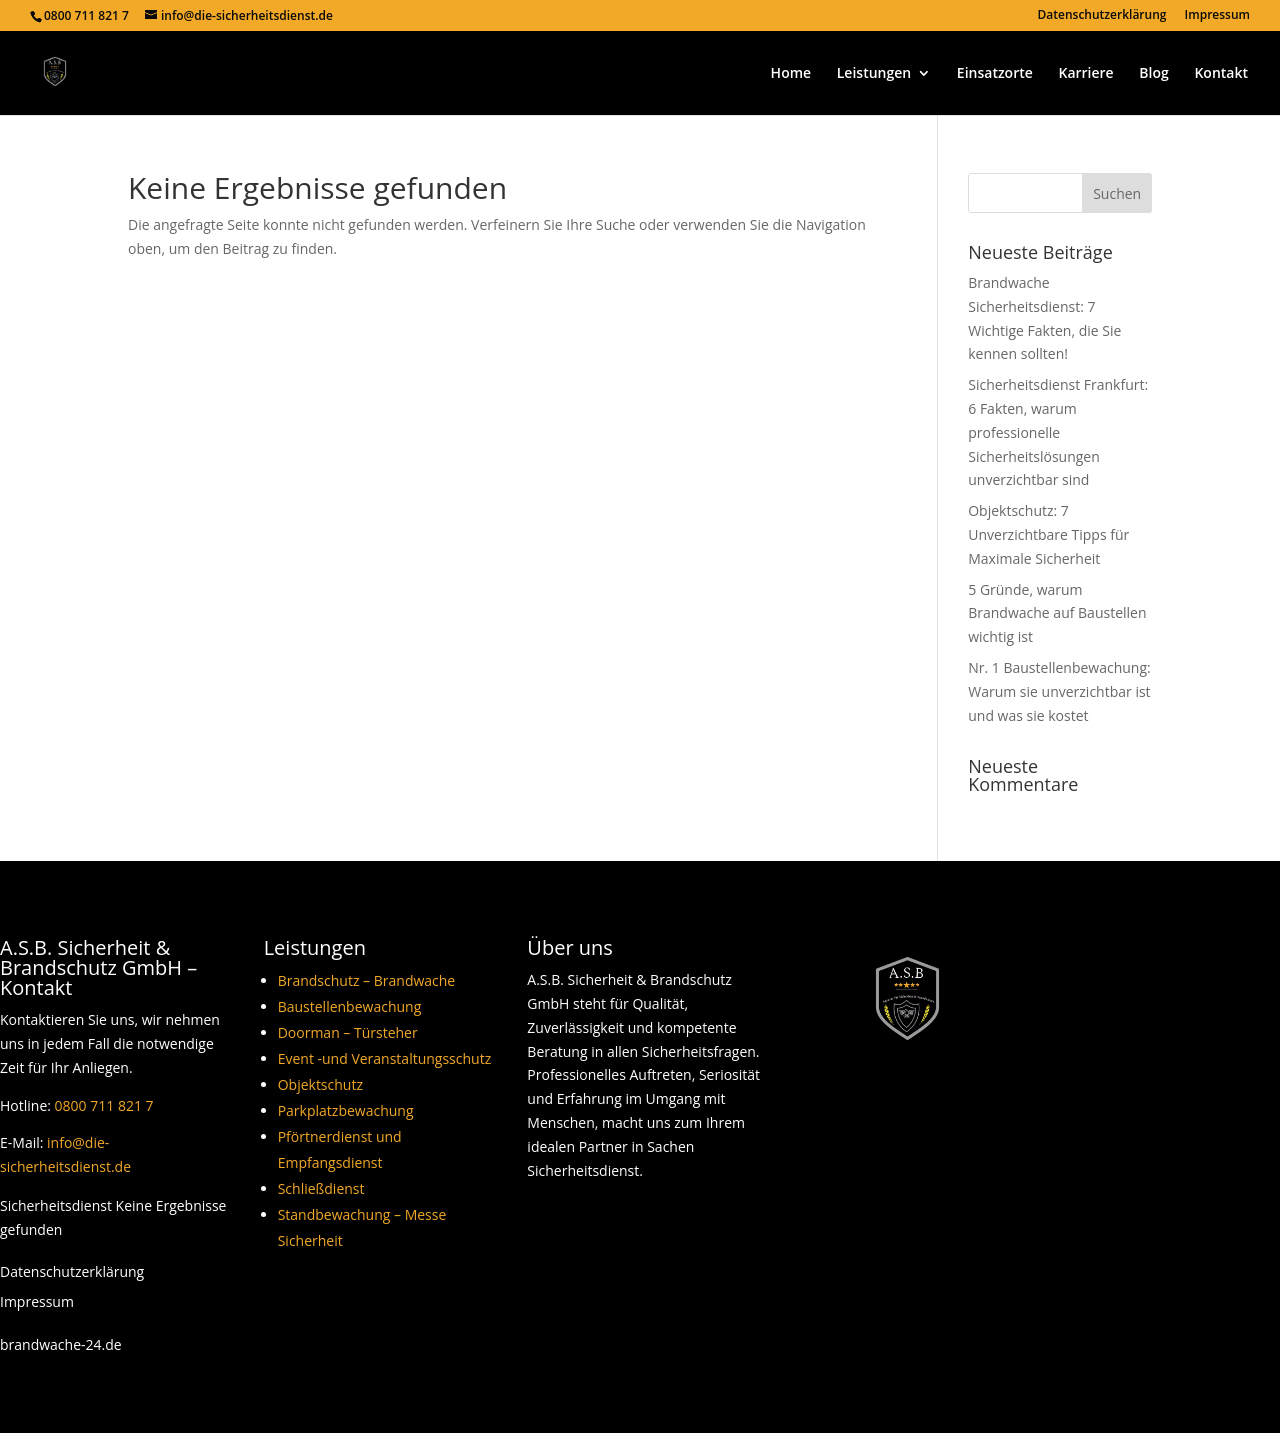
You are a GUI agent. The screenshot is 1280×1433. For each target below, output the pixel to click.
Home (791, 74)
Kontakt (1221, 74)
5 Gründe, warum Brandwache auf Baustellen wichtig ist (1057, 613)
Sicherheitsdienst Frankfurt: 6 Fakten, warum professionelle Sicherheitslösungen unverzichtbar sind (1058, 432)
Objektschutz (320, 1084)
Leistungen (874, 74)
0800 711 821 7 (104, 1105)
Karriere (1085, 74)
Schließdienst (321, 1188)
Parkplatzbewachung (346, 1110)
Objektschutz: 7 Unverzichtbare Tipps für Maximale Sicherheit (1048, 534)
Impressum (1217, 16)
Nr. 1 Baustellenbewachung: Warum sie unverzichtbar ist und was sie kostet (1059, 691)
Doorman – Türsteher (348, 1032)
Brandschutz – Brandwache (367, 980)
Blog (1153, 74)
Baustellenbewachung (350, 1006)
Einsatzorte (995, 74)
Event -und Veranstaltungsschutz (385, 1058)
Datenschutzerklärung (1102, 16)
